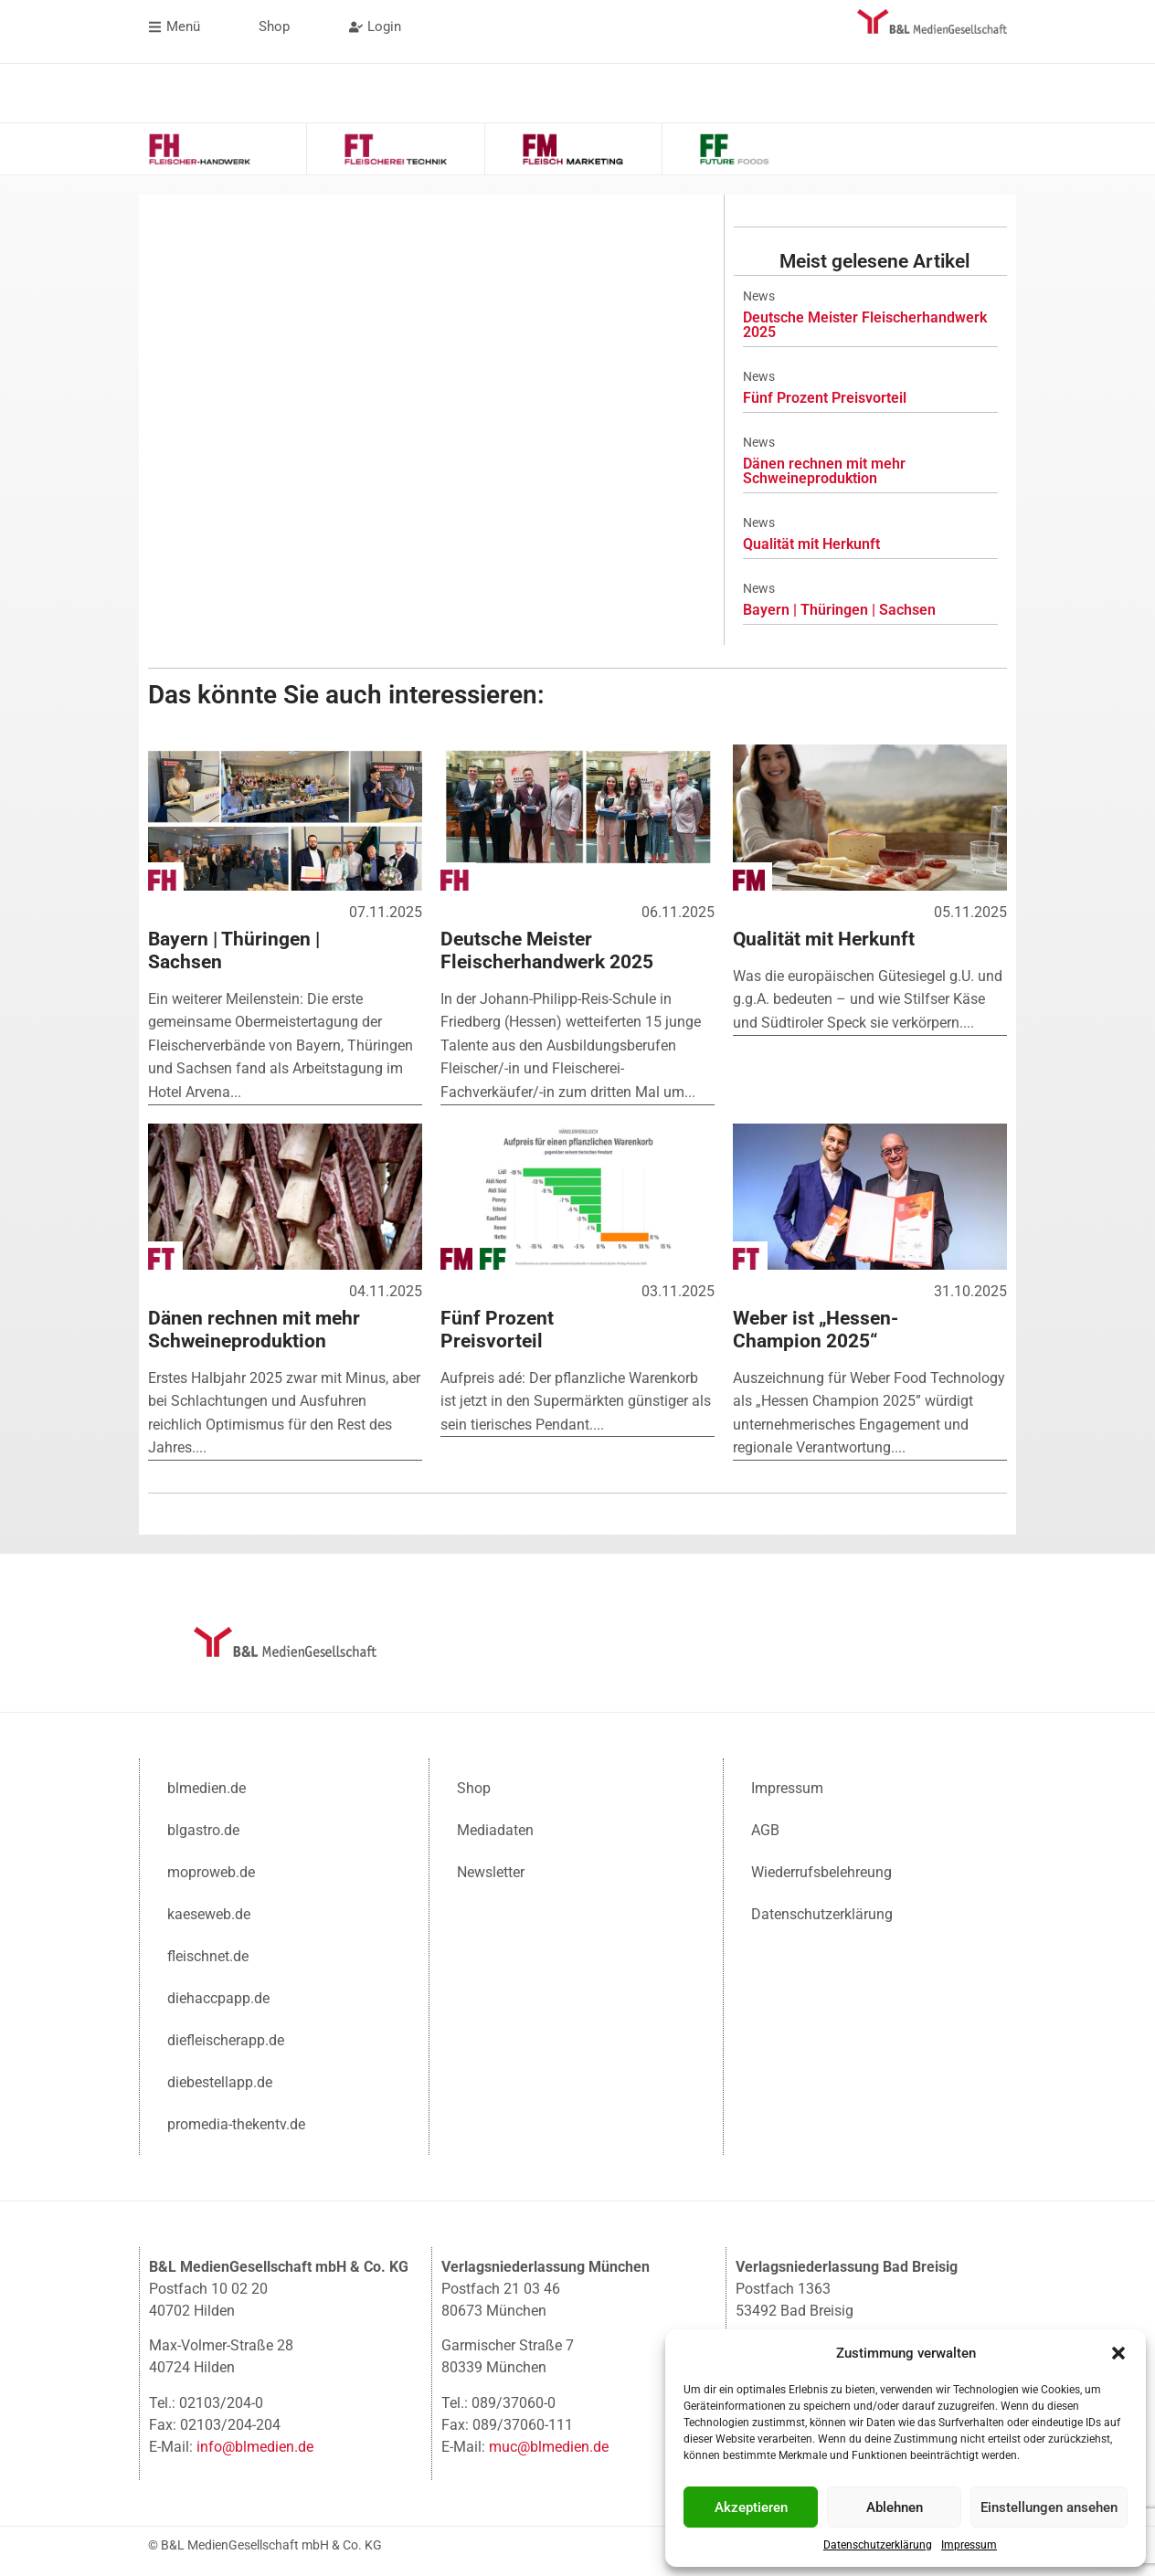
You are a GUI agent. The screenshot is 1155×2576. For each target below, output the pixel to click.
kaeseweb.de (208, 1912)
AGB (765, 1828)
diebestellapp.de (219, 2080)
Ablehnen (894, 2507)
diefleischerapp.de (225, 2038)
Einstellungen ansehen (1049, 2507)
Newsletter (491, 1870)
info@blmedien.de (254, 2445)
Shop (474, 1786)
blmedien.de (206, 1786)
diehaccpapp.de (218, 1996)
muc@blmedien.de (549, 2445)
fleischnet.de (208, 1954)
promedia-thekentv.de (236, 2122)
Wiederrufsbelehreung (821, 1870)
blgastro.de (203, 1828)
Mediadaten (495, 1828)
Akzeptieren (751, 2507)
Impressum (969, 2545)
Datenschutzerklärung (877, 2545)
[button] (1118, 2353)
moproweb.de (211, 1870)
